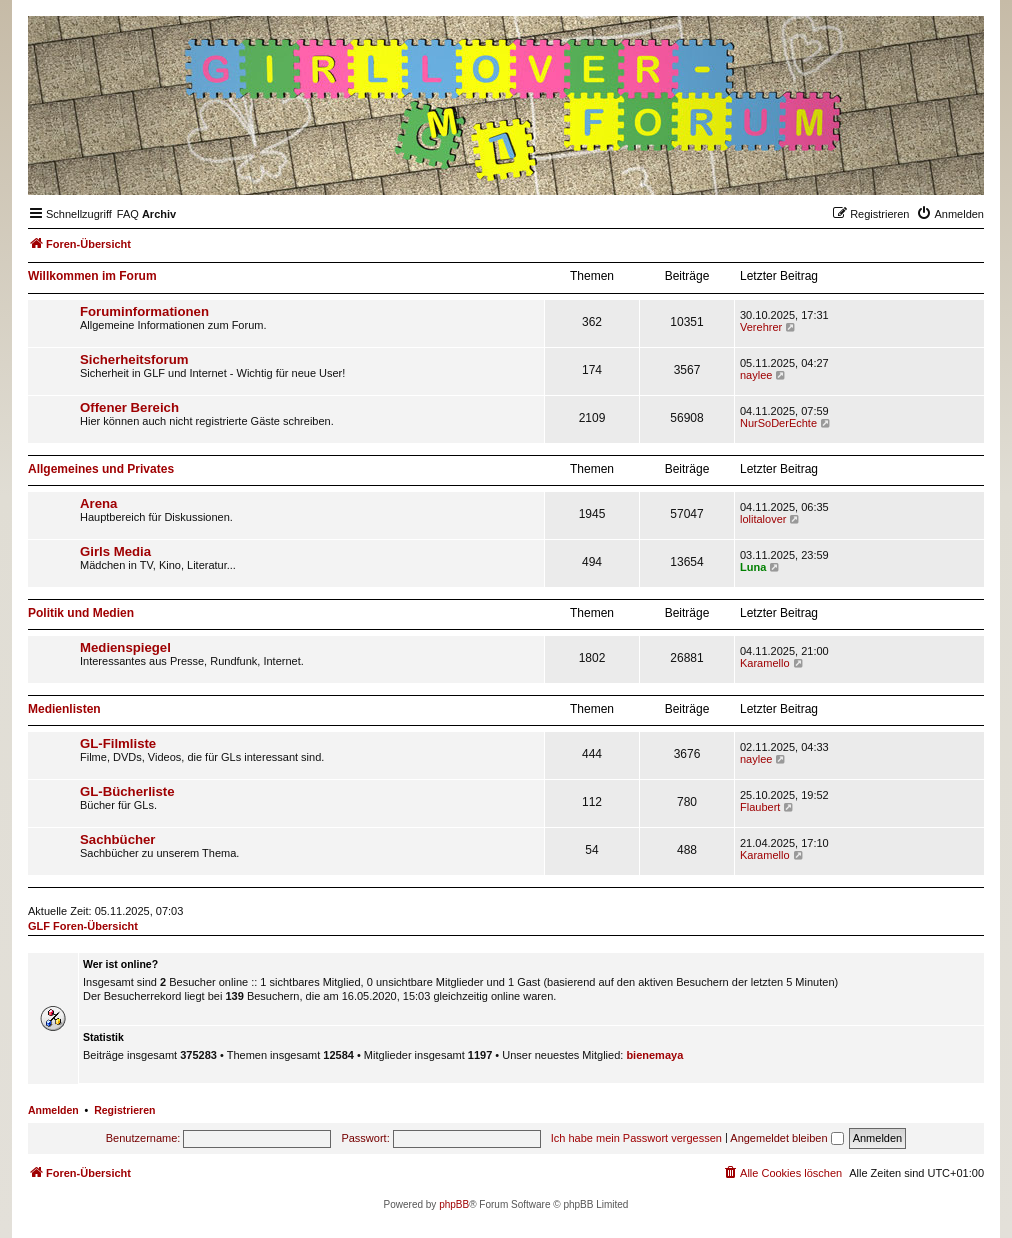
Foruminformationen (144, 311)
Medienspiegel (125, 647)
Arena (98, 503)
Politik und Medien (81, 613)
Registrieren (124, 1110)
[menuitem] (128, 214)
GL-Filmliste (118, 743)
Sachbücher (118, 839)
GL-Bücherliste (127, 791)
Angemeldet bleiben (786, 1138)
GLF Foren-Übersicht (83, 926)
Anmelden (53, 1110)
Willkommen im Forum (92, 276)
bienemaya (654, 1055)
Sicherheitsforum (134, 359)
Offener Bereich (129, 407)
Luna (753, 567)
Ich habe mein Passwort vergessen (636, 1138)
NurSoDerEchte (778, 423)
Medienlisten (64, 709)
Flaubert (760, 807)
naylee (756, 375)
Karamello (765, 663)
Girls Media (115, 551)
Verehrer (761, 327)
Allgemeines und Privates (101, 469)
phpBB (454, 1204)
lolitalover (763, 519)
